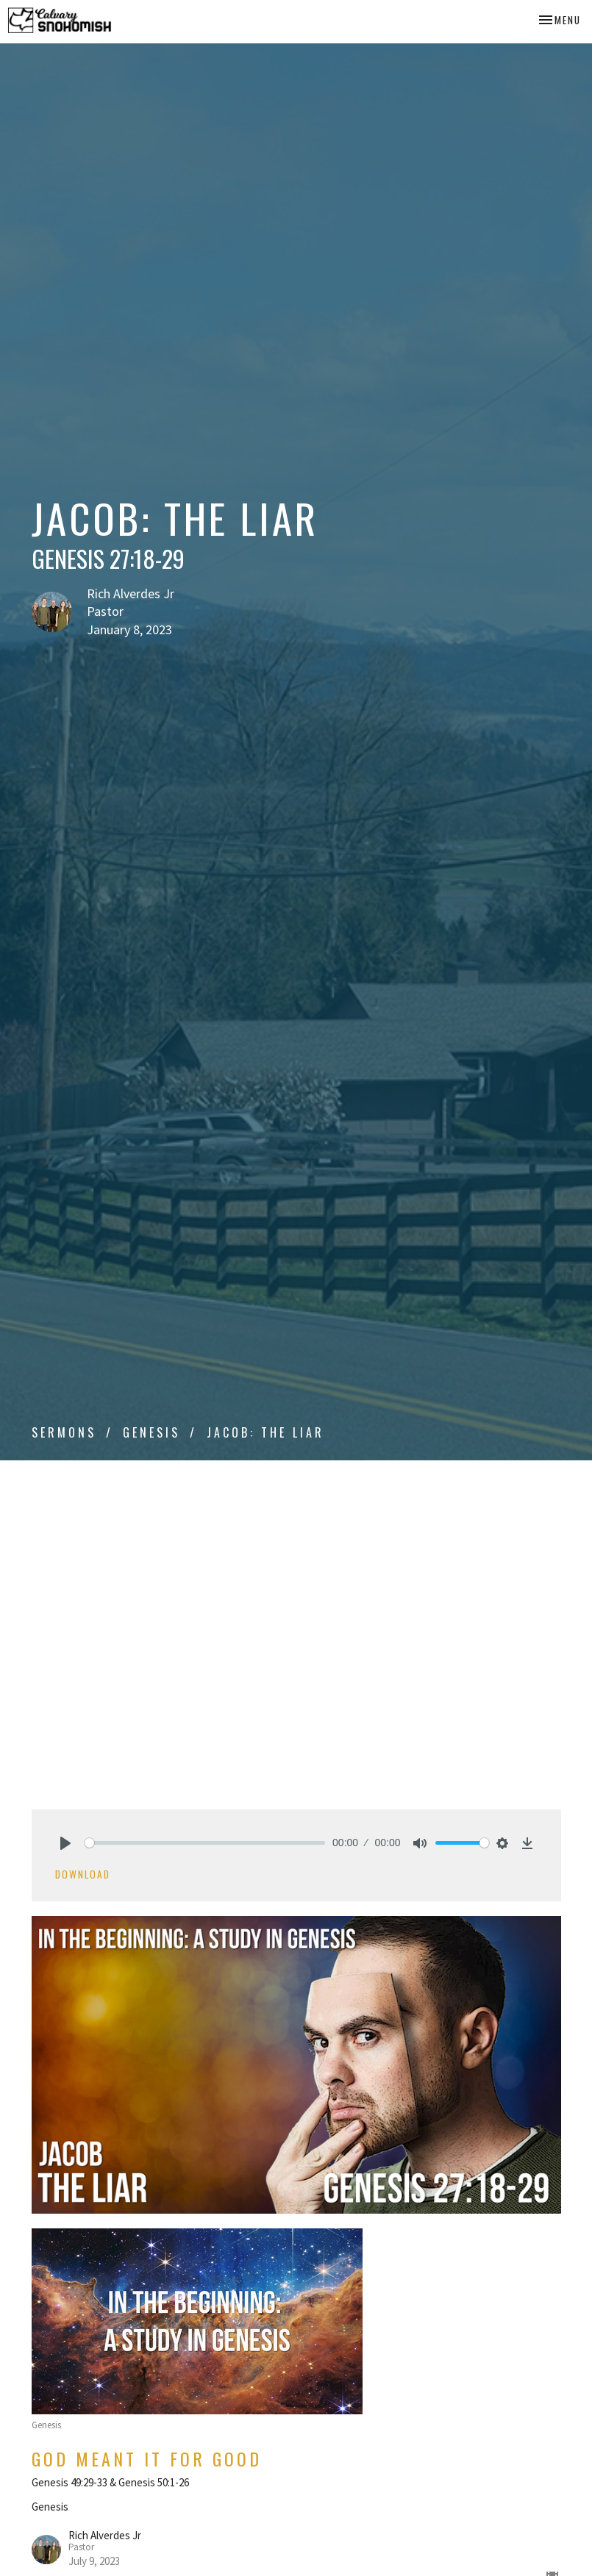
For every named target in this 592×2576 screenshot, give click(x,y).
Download (82, 1874)
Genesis (151, 1432)
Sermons (64, 1432)
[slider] (205, 1843)
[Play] (65, 1843)
